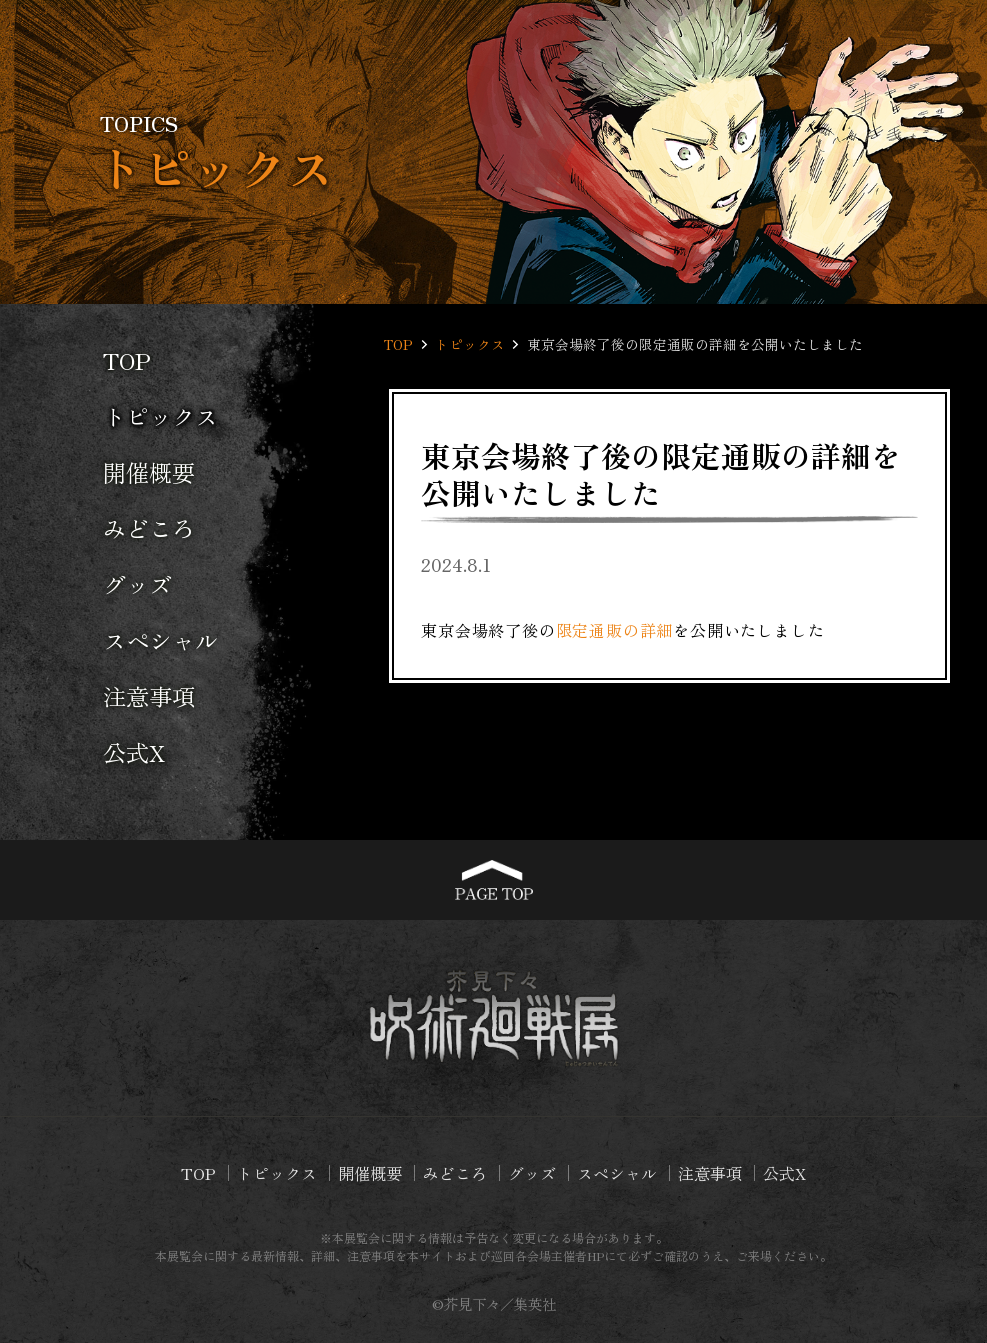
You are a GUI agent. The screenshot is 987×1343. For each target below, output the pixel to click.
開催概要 (149, 472)
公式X (134, 752)
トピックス (160, 416)
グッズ (137, 584)
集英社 (535, 1303)
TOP (127, 360)
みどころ (149, 528)
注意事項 (149, 696)
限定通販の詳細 (615, 630)
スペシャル (160, 640)
